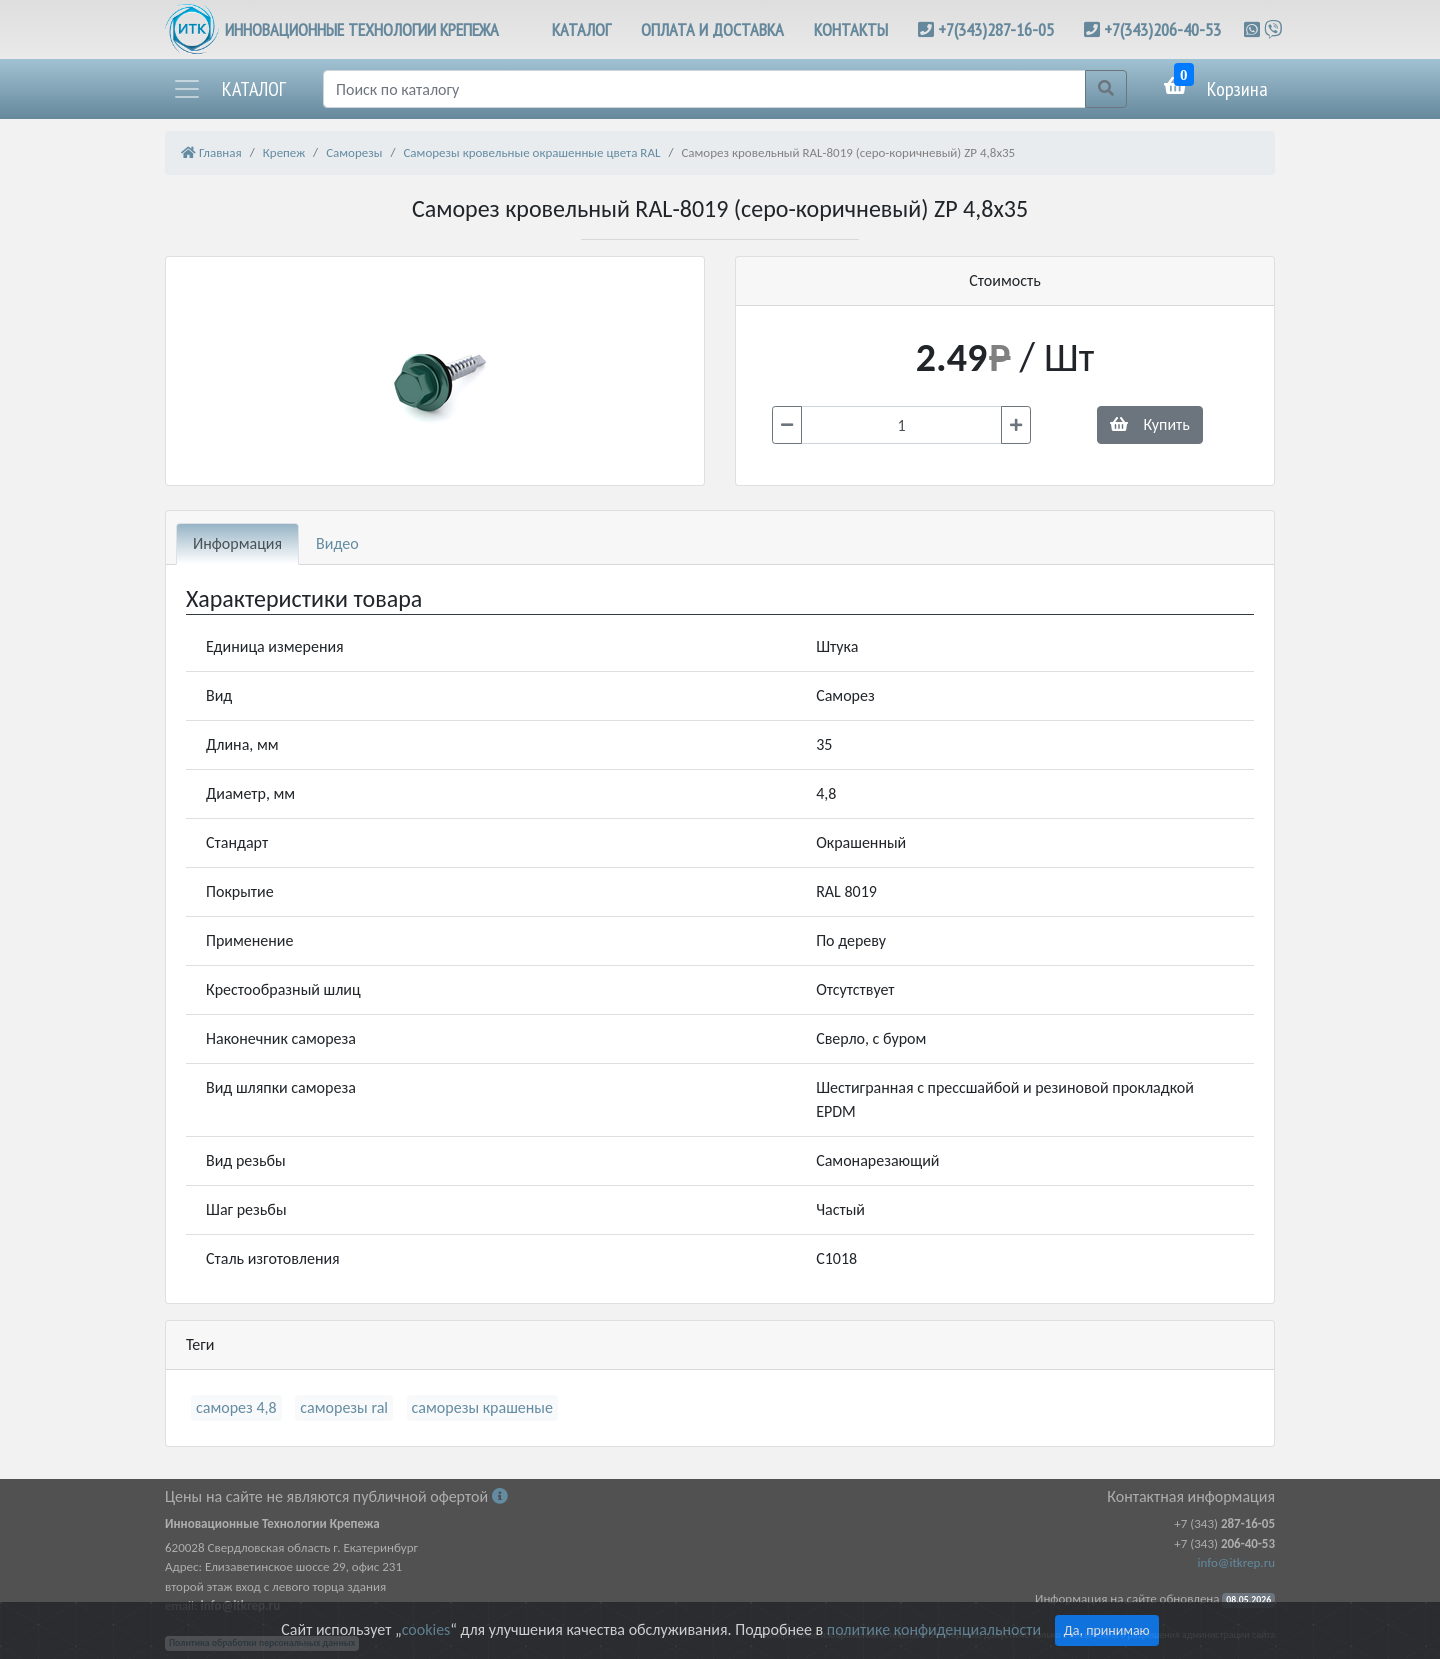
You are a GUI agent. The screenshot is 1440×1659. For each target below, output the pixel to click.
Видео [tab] (337, 543)
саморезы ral (344, 1407)
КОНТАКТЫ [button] (851, 29)
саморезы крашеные (482, 1407)
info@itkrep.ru (1236, 1562)
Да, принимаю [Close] (1107, 1630)
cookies (426, 1629)
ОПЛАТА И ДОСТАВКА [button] (712, 29)
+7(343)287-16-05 (996, 29)
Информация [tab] (237, 543)
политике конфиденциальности (934, 1629)
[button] (229, 89)
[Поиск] (704, 89)
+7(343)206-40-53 (1162, 29)
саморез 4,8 (236, 1407)
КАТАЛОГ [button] (581, 29)
